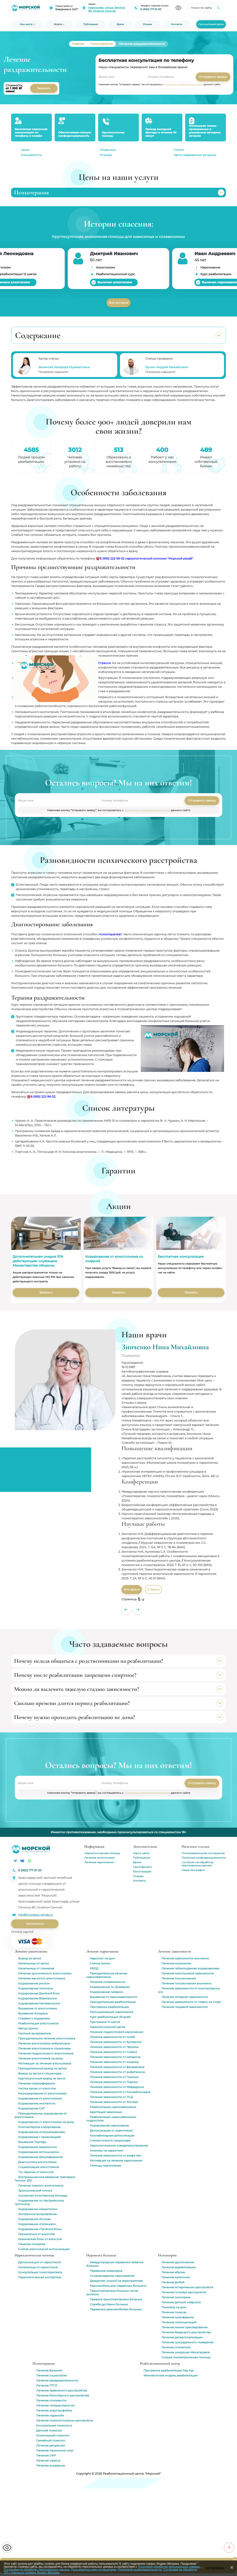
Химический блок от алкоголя (40, 2426)
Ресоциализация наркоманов (111, 2199)
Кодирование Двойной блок (39, 2181)
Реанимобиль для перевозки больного (118, 2473)
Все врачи (132, 1777)
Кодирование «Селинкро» (37, 2411)
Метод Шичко (28, 2216)
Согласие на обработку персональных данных (197, 2051)
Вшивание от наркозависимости (113, 2184)
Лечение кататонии (175, 2464)
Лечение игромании (176, 2151)
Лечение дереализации (178, 2454)
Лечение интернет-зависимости (184, 2184)
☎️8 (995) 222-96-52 (110, 654)
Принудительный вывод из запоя (42, 2256)
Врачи (137, 2049)
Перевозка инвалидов (106, 2458)
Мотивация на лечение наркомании (116, 2348)
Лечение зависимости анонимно (185, 2146)
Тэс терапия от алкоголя (36, 2359)
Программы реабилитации (109, 2194)
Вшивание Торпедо (32, 2329)
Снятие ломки (100, 2151)
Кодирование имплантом (36, 2291)
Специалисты (31, 155)
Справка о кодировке (34, 2206)
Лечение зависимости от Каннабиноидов (120, 2279)
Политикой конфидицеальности (140, 2569)
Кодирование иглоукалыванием (41, 2319)
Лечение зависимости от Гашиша (114, 2264)
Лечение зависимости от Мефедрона (117, 2274)
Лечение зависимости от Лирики (114, 2269)
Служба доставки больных (109, 2492)
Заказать (43, 88)
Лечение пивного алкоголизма (40, 2373)
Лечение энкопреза (175, 2485)
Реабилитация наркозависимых (113, 2294)
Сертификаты (142, 2054)
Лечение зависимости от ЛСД (111, 2284)
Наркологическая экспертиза (39, 2464)
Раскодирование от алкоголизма (42, 2281)
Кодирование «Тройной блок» (40, 2416)
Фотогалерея (142, 2059)
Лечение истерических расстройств (187, 2475)
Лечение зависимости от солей (112, 2224)
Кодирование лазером (106, 2179)
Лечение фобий (172, 2469)
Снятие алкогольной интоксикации (43, 2436)
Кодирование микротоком (37, 2396)
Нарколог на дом (102, 2146)
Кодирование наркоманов (109, 2313)
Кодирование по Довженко (110, 2174)
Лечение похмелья (31, 2431)
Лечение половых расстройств (183, 2480)
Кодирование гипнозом (35, 2176)
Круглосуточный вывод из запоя (41, 2266)
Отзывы (106, 155)
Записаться (35, 2111)
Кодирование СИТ (31, 2296)
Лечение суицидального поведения (187, 2530)
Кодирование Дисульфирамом (40, 2344)
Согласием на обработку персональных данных (36, 2569)
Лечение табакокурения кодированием (190, 2156)
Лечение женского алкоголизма (41, 2166)
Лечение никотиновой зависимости (187, 2161)
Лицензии (108, 150)
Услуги (58, 24)
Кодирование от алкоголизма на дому (46, 2309)
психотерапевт (110, 1030)
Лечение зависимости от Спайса (113, 2239)
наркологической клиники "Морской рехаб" (159, 654)
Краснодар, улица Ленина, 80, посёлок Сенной (106, 9)
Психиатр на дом (173, 2495)
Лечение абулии (173, 2459)
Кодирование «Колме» (34, 2406)
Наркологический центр (107, 2214)
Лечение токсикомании (178, 2166)
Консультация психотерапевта (40, 2459)
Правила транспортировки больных (116, 2487)
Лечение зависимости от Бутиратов (115, 2229)
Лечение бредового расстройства (186, 2520)
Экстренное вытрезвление (37, 2401)
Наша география (193, 2057)
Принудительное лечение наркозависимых (106, 2162)
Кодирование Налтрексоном (39, 2191)
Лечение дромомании (177, 2449)
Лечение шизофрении (177, 2505)
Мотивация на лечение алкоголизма (44, 2251)
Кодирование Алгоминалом (38, 2339)
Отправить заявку (213, 77)
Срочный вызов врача (211, 24)
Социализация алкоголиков (38, 2354)
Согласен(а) (214, 2568)
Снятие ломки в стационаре (110, 2328)
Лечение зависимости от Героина (114, 2234)
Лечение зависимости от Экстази (114, 2289)
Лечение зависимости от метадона (115, 2244)
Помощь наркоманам (105, 2353)
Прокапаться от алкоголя (36, 2421)
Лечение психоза (173, 2500)
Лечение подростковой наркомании (116, 2219)
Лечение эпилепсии (176, 2535)
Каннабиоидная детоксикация (112, 2323)
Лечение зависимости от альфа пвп (115, 2343)
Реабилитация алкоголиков (38, 2211)
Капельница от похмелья (36, 2156)
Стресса (104, 758)
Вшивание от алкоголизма (37, 2196)
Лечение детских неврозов (181, 2490)
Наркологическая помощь (102, 2040)
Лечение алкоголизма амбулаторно (44, 2231)
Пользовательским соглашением (93, 2569)
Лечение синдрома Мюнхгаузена (185, 2540)
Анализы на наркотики (106, 2338)
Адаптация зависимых (106, 2299)
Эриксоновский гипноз (35, 2378)
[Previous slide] (125, 1797)
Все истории (118, 302)
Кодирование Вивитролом (37, 2186)
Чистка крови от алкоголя (37, 2276)
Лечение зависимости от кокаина (114, 2249)
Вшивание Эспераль (33, 2201)
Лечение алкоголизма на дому (40, 2246)
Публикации (141, 2045)
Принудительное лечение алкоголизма (46, 2226)
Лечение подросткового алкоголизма (45, 2241)
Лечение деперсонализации (182, 2525)
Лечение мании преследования (184, 2515)
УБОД (94, 2156)
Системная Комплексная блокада (42, 2383)
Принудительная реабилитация (113, 2189)
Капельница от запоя (33, 2151)
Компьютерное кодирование (39, 2314)
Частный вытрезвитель (34, 2221)
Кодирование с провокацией (39, 2324)
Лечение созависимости (107, 2169)
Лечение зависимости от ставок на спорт (191, 2189)
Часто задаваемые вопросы (194, 155)
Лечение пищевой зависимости (184, 2194)
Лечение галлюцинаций (178, 2510)
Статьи (178, 150)
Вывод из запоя (29, 2146)
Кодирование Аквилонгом (37, 2334)
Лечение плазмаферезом (36, 2271)
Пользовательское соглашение (203, 2040)
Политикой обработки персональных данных (168, 2566)
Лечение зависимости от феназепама (117, 2254)
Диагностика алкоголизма (37, 2349)
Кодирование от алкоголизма (40, 2286)
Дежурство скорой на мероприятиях (116, 2468)
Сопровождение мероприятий (112, 2463)
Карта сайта (141, 2040)
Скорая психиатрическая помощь (186, 2545)
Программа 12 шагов (105, 2209)
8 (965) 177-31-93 (150, 9)
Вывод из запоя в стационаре (39, 2261)
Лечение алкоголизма (99, 2045)
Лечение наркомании (99, 2049)
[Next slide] (137, 1797)
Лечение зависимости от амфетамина (117, 2259)
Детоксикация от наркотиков (111, 2318)
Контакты (139, 2068)
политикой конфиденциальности (183, 84)
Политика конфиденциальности (204, 2045)
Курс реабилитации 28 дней (110, 2204)
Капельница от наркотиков (38, 2454)
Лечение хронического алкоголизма (44, 2161)
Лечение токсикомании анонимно (186, 2171)
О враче (153, 1777)
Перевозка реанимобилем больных (116, 2497)
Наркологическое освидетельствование (119, 2333)
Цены (25, 150)
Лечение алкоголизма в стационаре (44, 2236)
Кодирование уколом (34, 2171)
